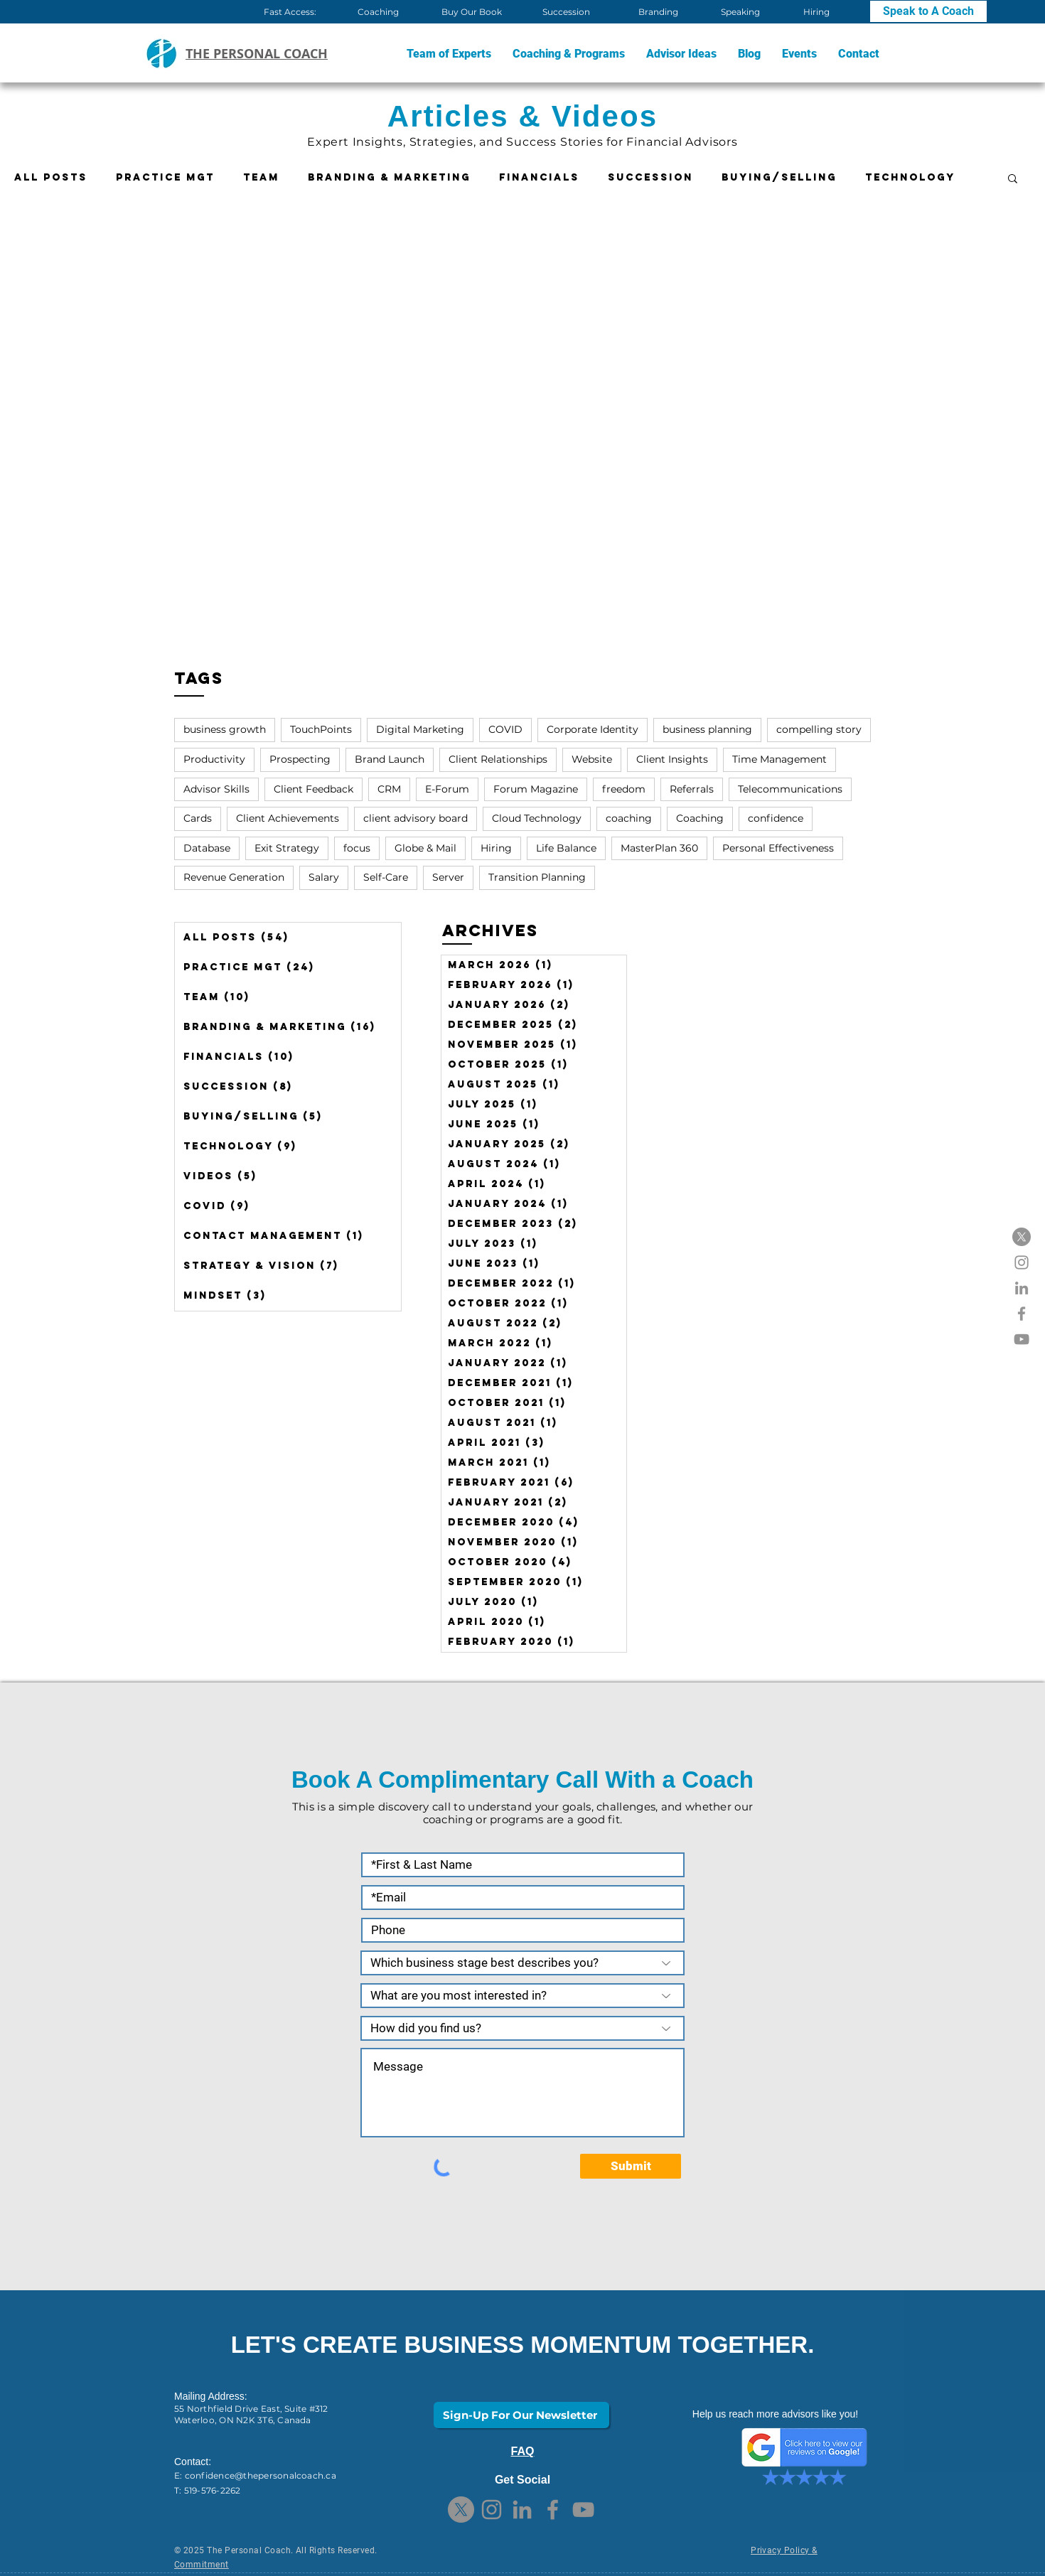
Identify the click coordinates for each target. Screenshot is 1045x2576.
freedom (623, 789)
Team (261, 177)
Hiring (496, 848)
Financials (539, 177)
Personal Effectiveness (778, 848)
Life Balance (566, 848)
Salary (324, 877)
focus (356, 848)
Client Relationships (498, 759)
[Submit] (630, 2166)
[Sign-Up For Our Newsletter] (521, 2415)
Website (592, 759)
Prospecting (300, 759)
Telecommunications (790, 789)
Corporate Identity (592, 729)
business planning (707, 729)
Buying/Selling (779, 177)
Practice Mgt (165, 177)
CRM (389, 789)
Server (448, 877)
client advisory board (415, 818)
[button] (569, 54)
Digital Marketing (420, 729)
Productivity (214, 759)
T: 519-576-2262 (207, 2490)
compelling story (819, 729)
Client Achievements (287, 818)
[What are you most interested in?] (522, 1995)
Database (206, 848)
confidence (775, 818)
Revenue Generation (233, 877)
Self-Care (385, 877)
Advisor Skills (216, 789)
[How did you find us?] (522, 2028)
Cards (197, 818)
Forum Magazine (535, 789)
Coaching (700, 818)
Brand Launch (389, 759)
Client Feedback (313, 789)
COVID (505, 729)
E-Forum (447, 789)
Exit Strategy (286, 848)
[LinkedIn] (1021, 1288)
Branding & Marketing (389, 177)
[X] (1021, 1237)
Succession (650, 177)
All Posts (50, 177)
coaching (629, 818)
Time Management (779, 759)
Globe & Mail (425, 848)
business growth (224, 729)
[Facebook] (1021, 1313)
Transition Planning (537, 877)
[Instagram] (1021, 1262)
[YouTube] (1021, 1339)
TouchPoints (321, 729)
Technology (910, 177)
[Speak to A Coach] (928, 11)
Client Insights (672, 759)
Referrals (692, 789)
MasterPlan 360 (659, 848)
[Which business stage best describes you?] (522, 1962)
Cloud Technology (537, 818)
